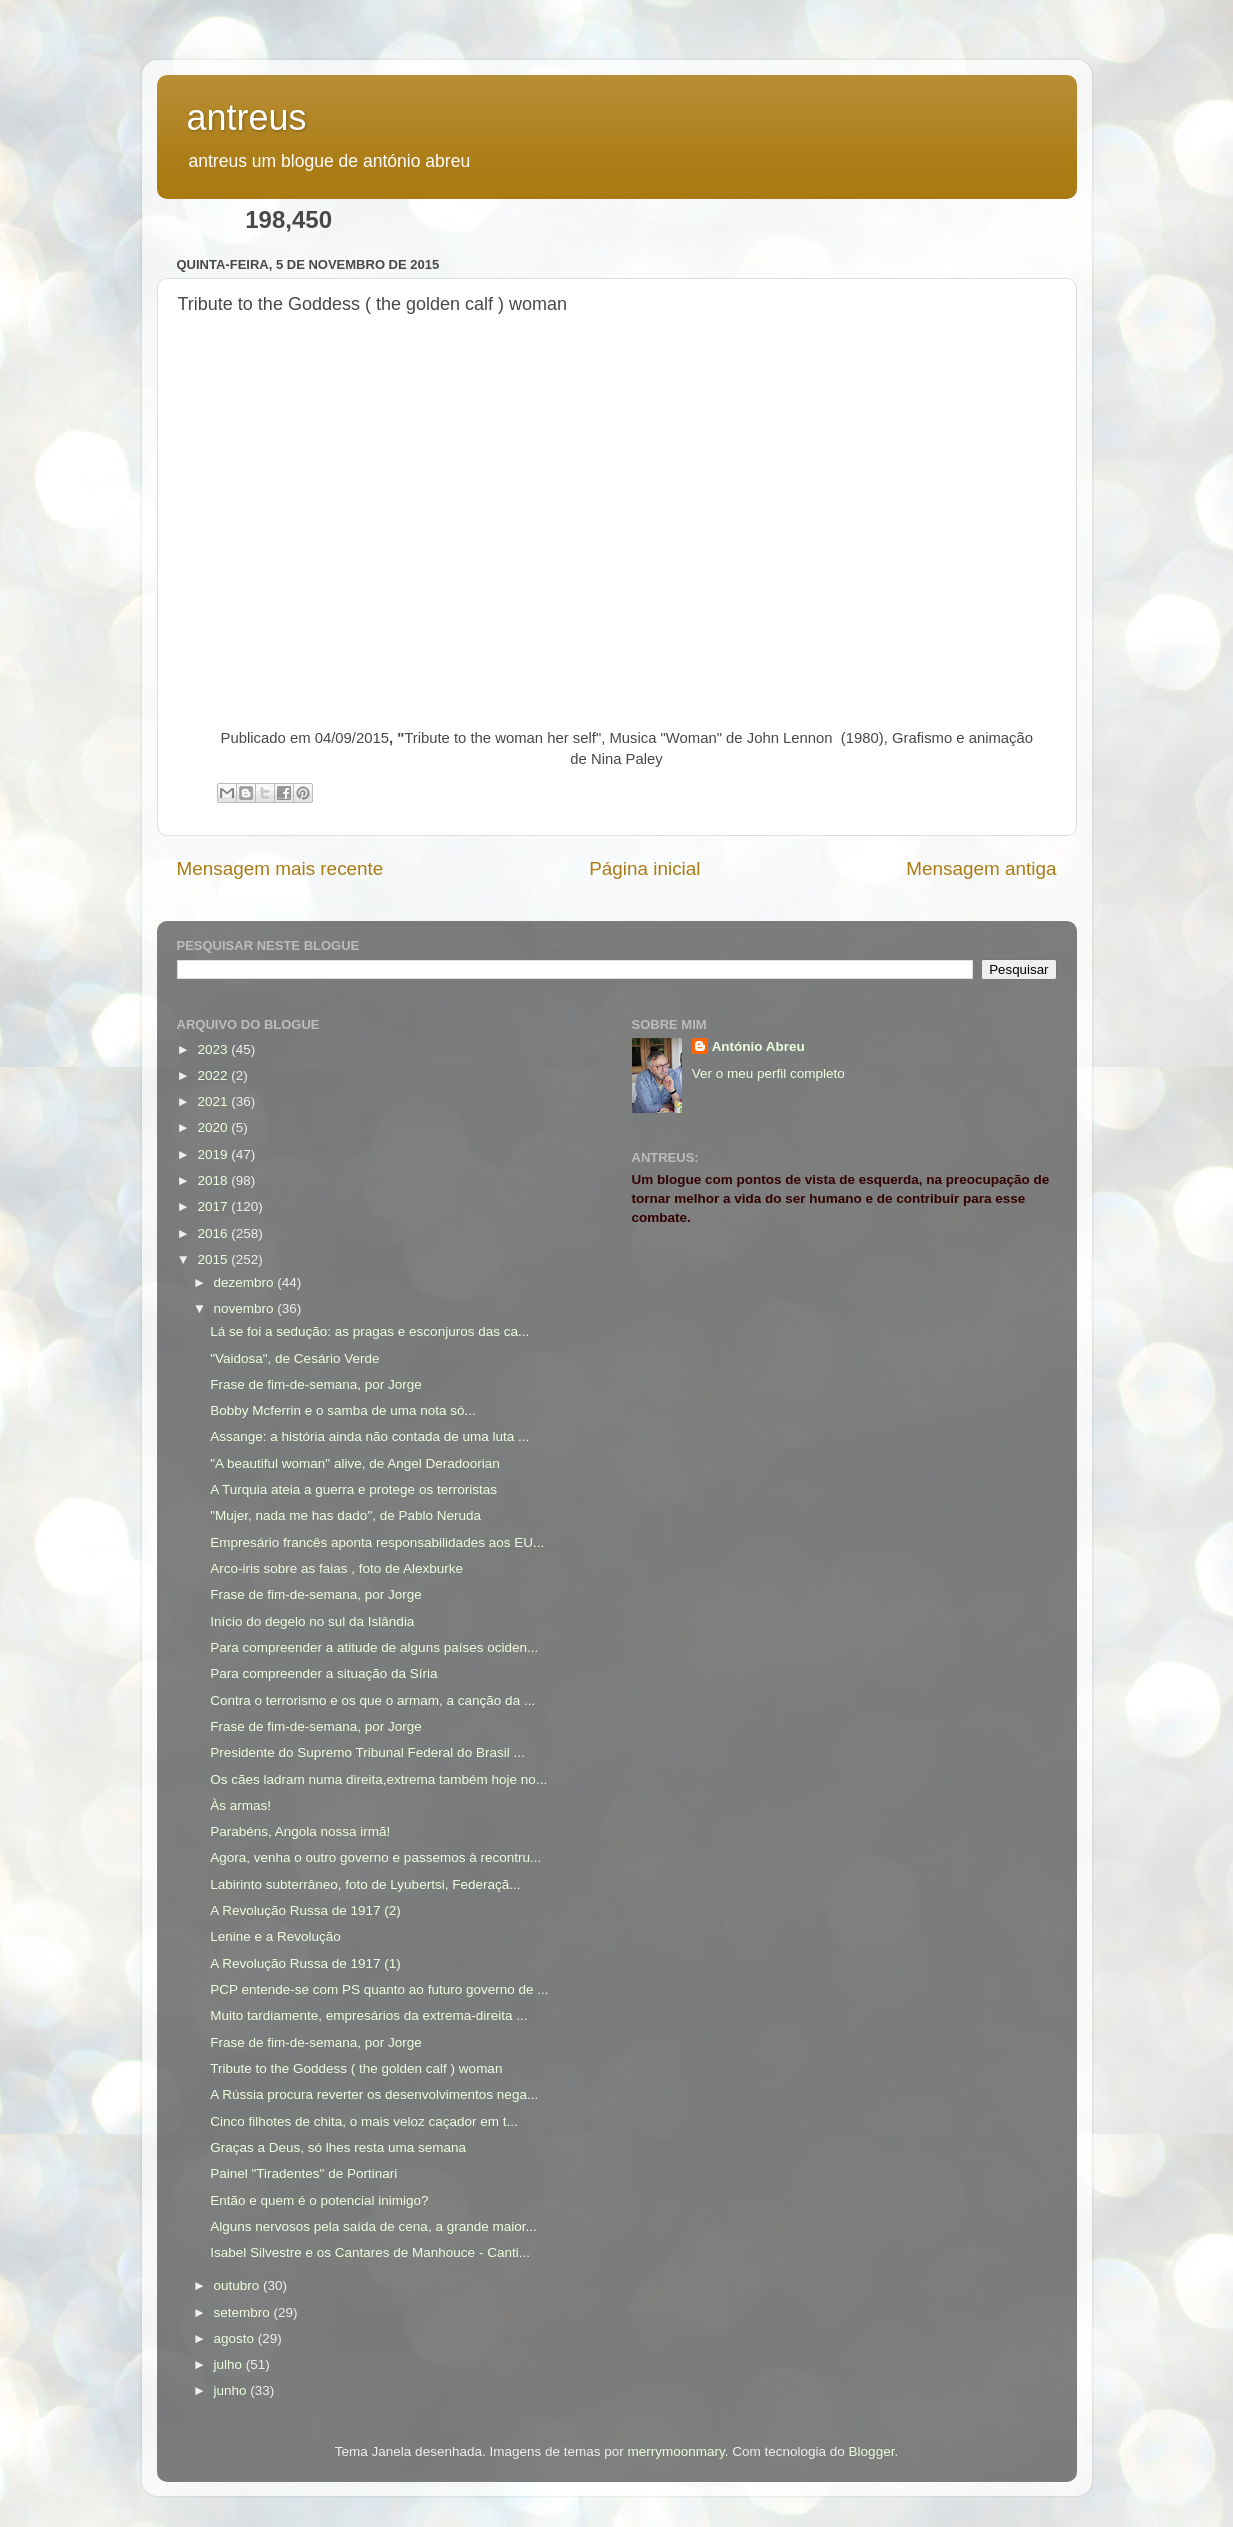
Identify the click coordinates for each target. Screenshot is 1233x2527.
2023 (214, 1049)
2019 (214, 1154)
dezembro (246, 1282)
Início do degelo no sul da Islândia (312, 1621)
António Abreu (758, 1046)
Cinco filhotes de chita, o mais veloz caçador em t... (364, 2121)
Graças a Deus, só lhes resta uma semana (338, 2147)
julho (230, 2364)
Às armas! (240, 1805)
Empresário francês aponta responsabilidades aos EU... (377, 1542)
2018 (214, 1180)
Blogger (872, 2451)
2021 (214, 1101)
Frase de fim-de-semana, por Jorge (316, 1384)
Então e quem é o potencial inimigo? (319, 2200)
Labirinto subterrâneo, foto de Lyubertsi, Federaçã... (365, 1884)
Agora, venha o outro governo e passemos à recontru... (375, 1857)
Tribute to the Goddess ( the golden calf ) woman (356, 2068)
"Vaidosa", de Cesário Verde (294, 1358)
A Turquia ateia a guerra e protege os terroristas (353, 1489)
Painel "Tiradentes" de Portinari (303, 2173)
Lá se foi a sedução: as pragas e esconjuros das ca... (369, 1331)
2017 (214, 1206)
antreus (247, 117)
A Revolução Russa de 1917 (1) (305, 1963)
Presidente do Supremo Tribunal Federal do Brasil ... (367, 1752)
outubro (239, 2285)
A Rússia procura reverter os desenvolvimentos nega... (374, 2094)
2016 (214, 1233)
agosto (236, 2338)
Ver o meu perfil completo (768, 1073)
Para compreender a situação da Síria (323, 1673)
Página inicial (644, 868)
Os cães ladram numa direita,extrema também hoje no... (378, 1779)
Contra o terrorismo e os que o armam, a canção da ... (372, 1700)
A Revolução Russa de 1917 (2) (305, 1910)
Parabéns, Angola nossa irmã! (300, 1831)
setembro (244, 2312)
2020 (214, 1127)
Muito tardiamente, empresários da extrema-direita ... (368, 2015)
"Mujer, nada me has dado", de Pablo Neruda (345, 1515)
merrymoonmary (676, 2451)
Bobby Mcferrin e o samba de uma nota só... (343, 1410)
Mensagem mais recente (280, 868)
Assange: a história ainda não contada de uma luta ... (369, 1436)
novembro (246, 1308)
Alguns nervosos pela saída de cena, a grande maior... (373, 2226)
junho (232, 2390)
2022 (214, 1075)
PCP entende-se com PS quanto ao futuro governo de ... (379, 1989)
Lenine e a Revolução (275, 1936)
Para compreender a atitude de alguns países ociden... (374, 1647)
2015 (214, 1259)
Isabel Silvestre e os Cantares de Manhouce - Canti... (370, 2252)
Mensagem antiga (981, 868)
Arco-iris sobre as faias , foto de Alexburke (336, 1568)
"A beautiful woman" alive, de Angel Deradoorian (355, 1463)
